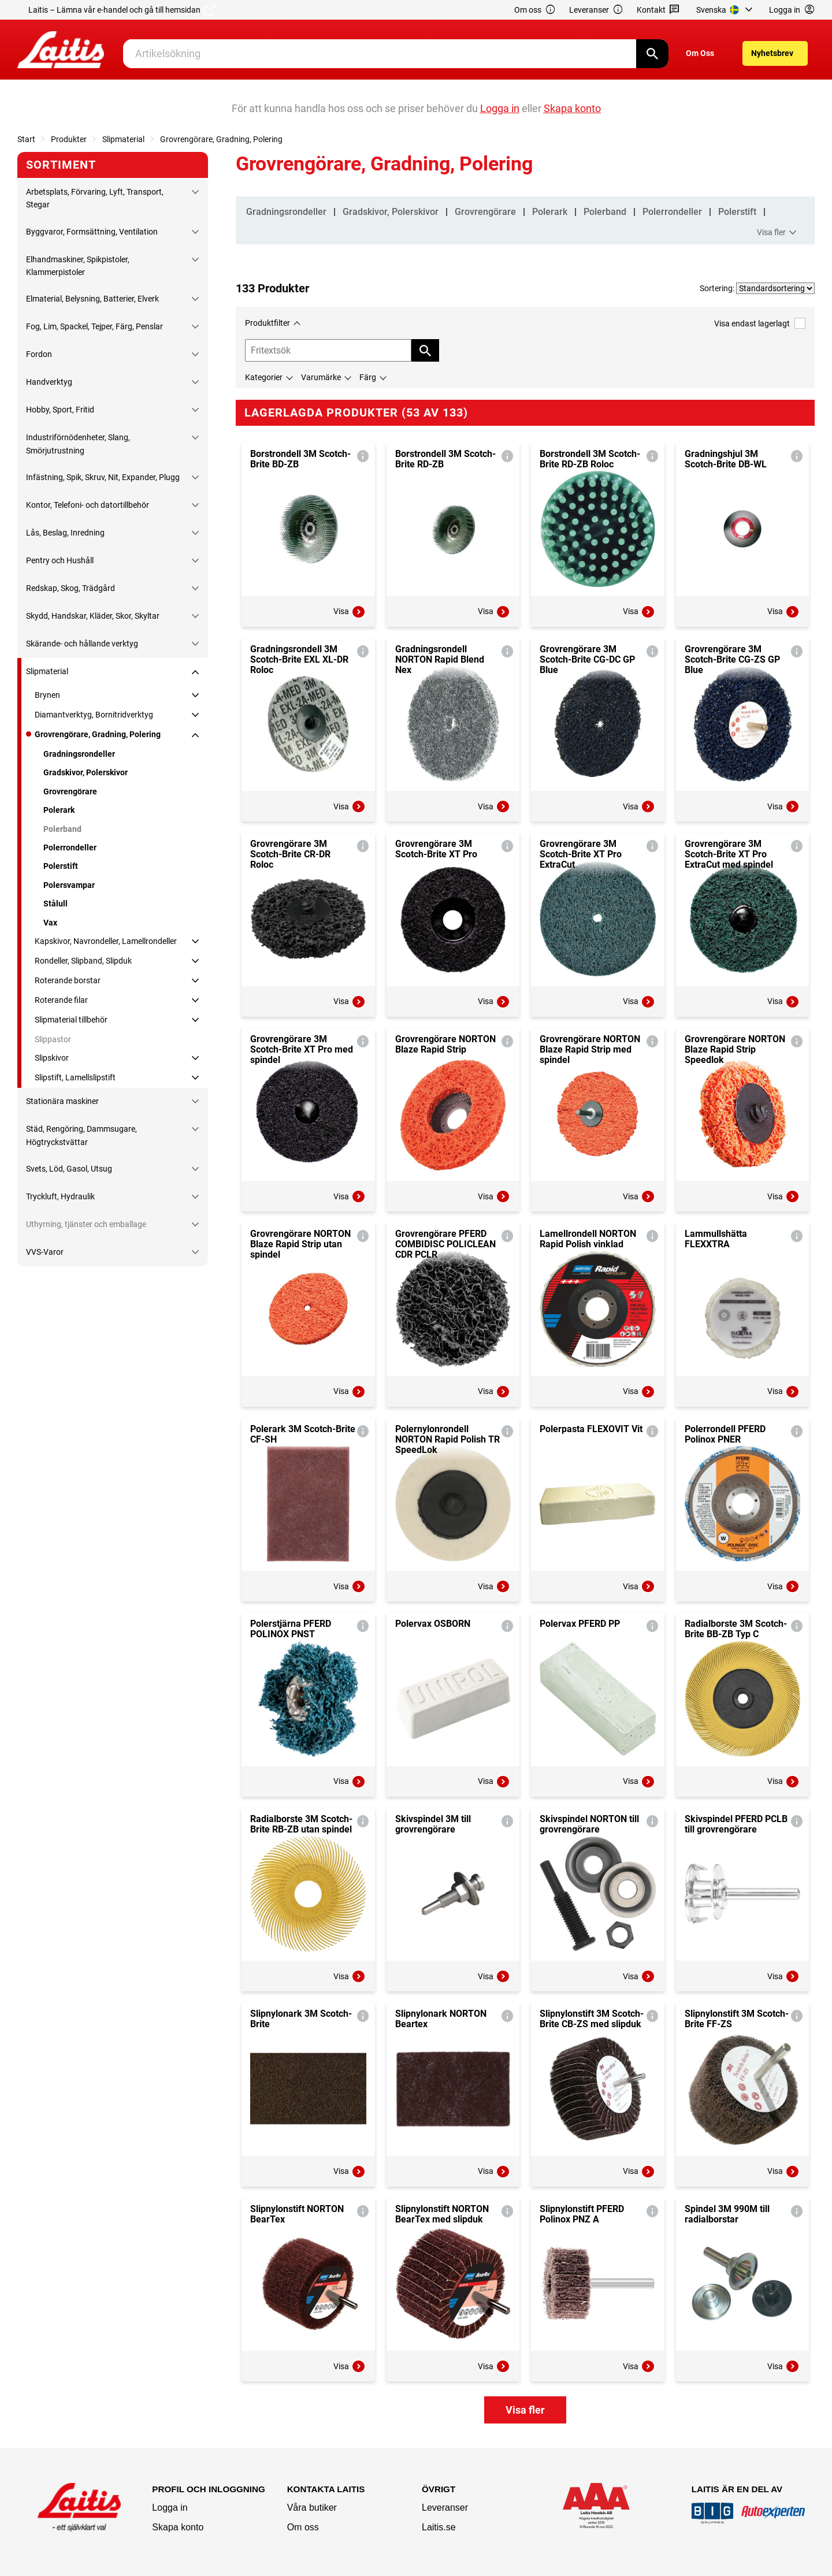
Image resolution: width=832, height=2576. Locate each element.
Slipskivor (52, 1057)
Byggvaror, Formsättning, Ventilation (92, 231)
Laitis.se (439, 2527)
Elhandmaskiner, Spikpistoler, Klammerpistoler (77, 266)
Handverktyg (49, 381)
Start (26, 139)
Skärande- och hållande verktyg (82, 643)
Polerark (59, 810)
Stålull (55, 903)
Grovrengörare (70, 791)
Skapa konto (177, 2527)
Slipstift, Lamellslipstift (75, 1077)
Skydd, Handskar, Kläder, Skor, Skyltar (92, 615)
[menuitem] (726, 10)
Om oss (535, 10)
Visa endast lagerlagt (759, 323)
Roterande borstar (68, 980)
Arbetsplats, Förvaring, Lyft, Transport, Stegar (95, 198)
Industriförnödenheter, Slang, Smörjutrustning (78, 444)
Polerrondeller (69, 847)
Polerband (62, 829)
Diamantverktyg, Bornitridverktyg (94, 714)
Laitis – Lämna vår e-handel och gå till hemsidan (122, 10)
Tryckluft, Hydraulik (60, 1196)
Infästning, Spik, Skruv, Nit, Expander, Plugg (103, 477)
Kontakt (658, 10)
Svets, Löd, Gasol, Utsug (69, 1168)
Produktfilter (267, 323)
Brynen (47, 695)
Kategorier (264, 377)
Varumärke (321, 377)
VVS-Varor (45, 1252)
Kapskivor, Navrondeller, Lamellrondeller (106, 941)
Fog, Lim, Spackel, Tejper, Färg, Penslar (94, 326)
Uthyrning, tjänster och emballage (86, 1224)
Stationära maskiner (62, 1101)
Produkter (69, 139)
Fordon (39, 354)
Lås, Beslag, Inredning (65, 532)
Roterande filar (61, 1000)
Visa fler (778, 233)
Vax (50, 922)
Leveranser (596, 10)
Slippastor (53, 1039)
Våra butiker (312, 2507)
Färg (367, 377)
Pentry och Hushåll (60, 560)
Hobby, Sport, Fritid (60, 409)
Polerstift (60, 866)
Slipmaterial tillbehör (71, 1019)
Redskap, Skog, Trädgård (70, 588)
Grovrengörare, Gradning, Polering (221, 139)
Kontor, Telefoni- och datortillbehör (87, 505)
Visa (349, 612)
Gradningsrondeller (79, 754)
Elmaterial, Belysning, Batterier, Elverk (92, 298)
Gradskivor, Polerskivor (85, 772)
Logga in (169, 2507)
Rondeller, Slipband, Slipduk (83, 960)
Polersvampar (69, 885)
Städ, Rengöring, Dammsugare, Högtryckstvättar (81, 1135)
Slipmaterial (123, 139)
